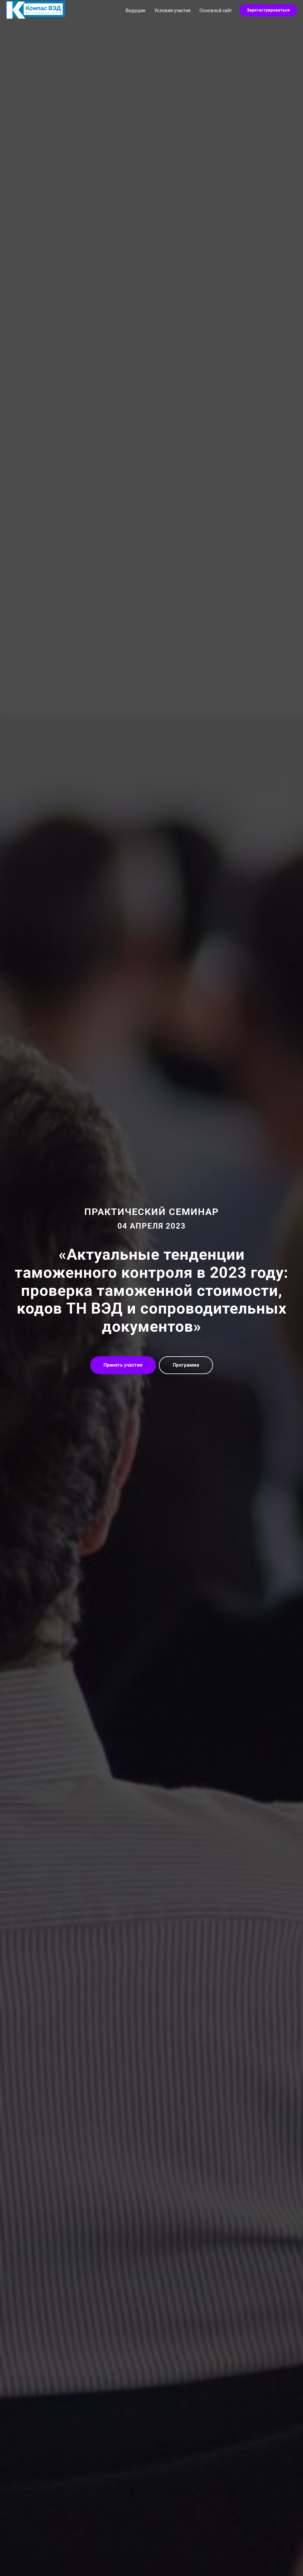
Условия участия (172, 10)
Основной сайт (215, 10)
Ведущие (135, 10)
